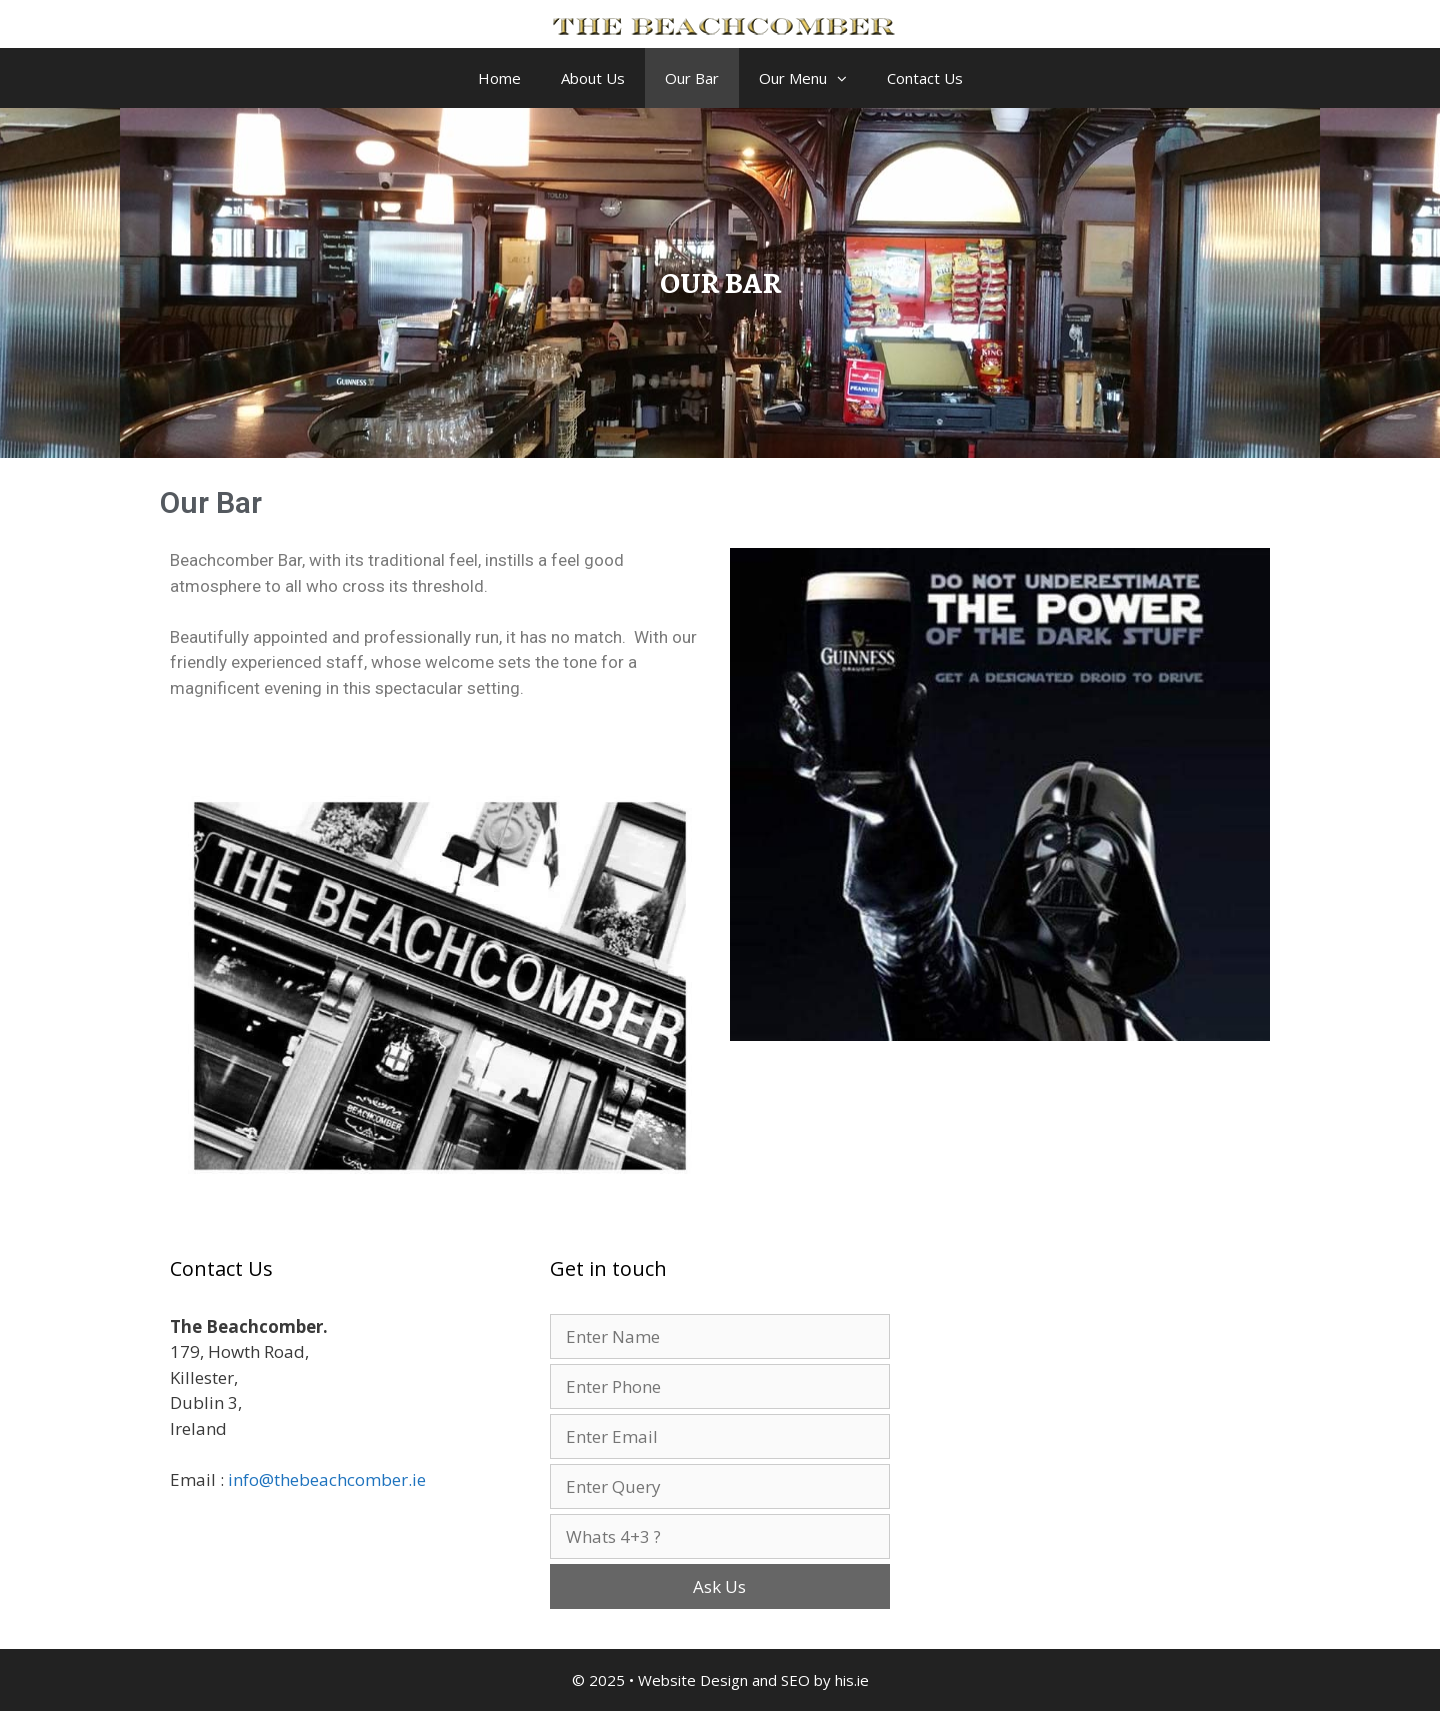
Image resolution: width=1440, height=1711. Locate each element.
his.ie (852, 1680)
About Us (593, 78)
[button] (847, 78)
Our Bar (692, 78)
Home (499, 78)
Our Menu (813, 78)
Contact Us (925, 78)
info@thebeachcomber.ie (327, 1479)
